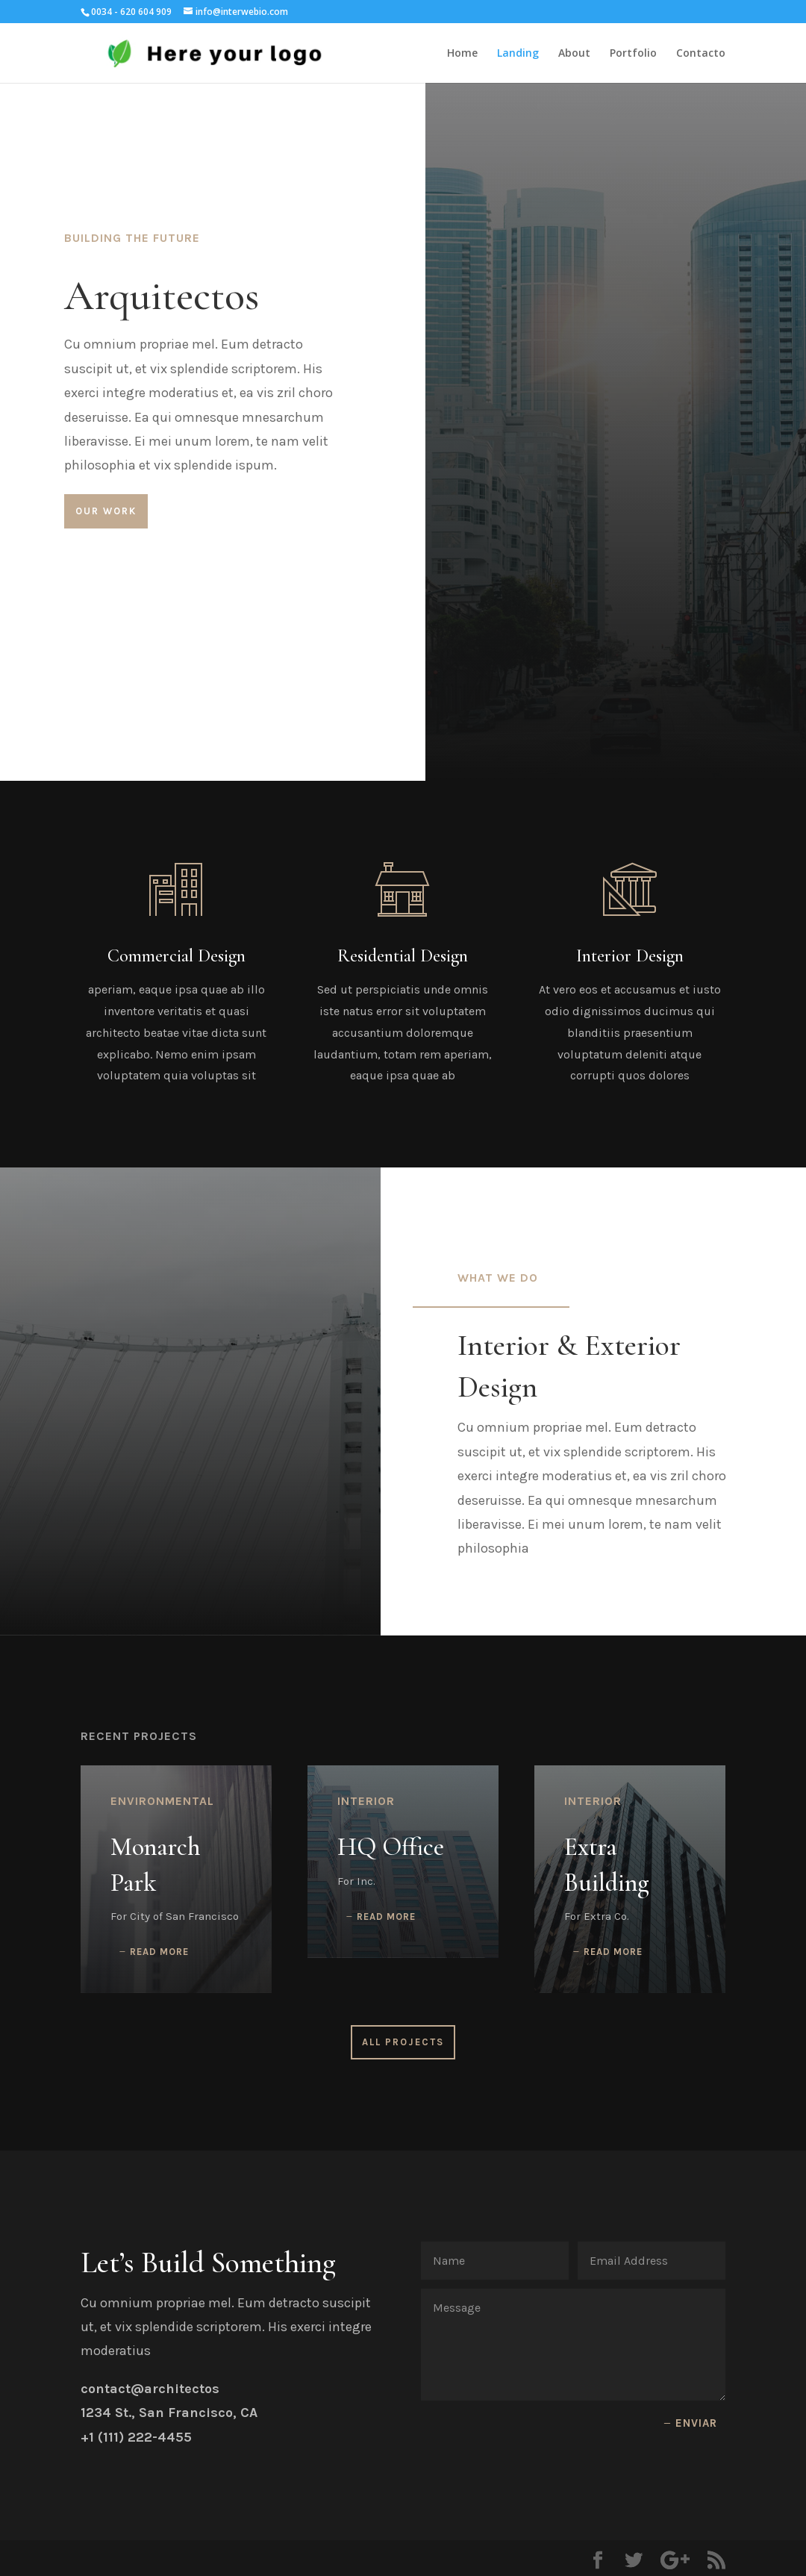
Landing (518, 54)
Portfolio (633, 54)
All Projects (403, 2042)
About (574, 54)
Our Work (106, 511)
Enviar (696, 2423)
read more (159, 1951)
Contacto (700, 54)
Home (462, 54)
